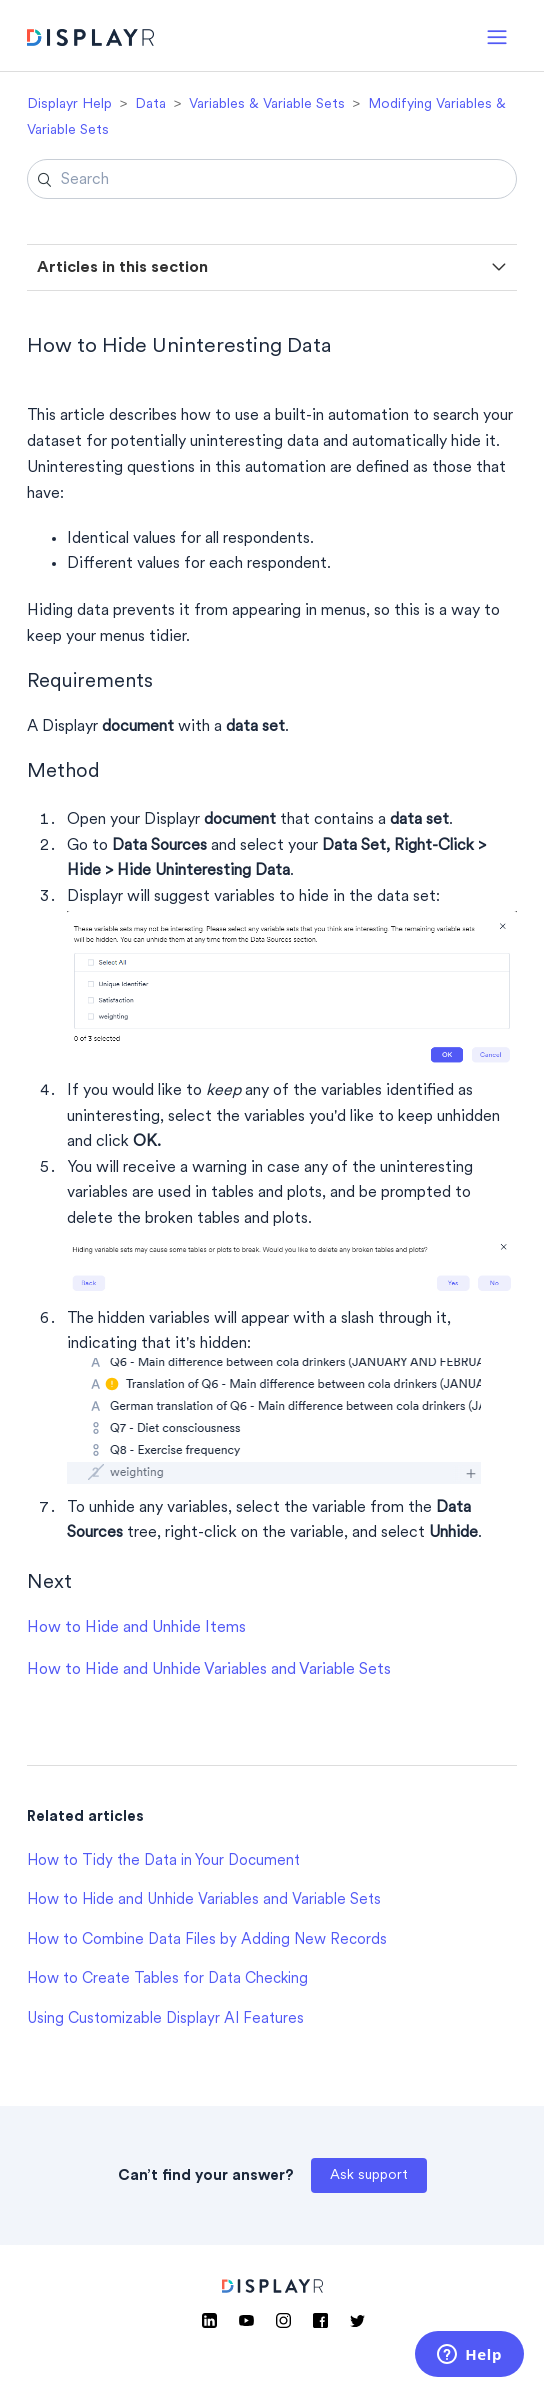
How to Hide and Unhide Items (136, 1628)
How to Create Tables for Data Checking (167, 1979)
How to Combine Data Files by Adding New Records (207, 1940)
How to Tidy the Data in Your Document (163, 1861)
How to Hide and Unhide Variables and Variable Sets (209, 1670)
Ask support (369, 2175)
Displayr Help (69, 104)
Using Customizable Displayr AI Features (165, 2019)
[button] (497, 35)
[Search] (272, 179)
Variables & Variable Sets (267, 104)
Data (150, 104)
